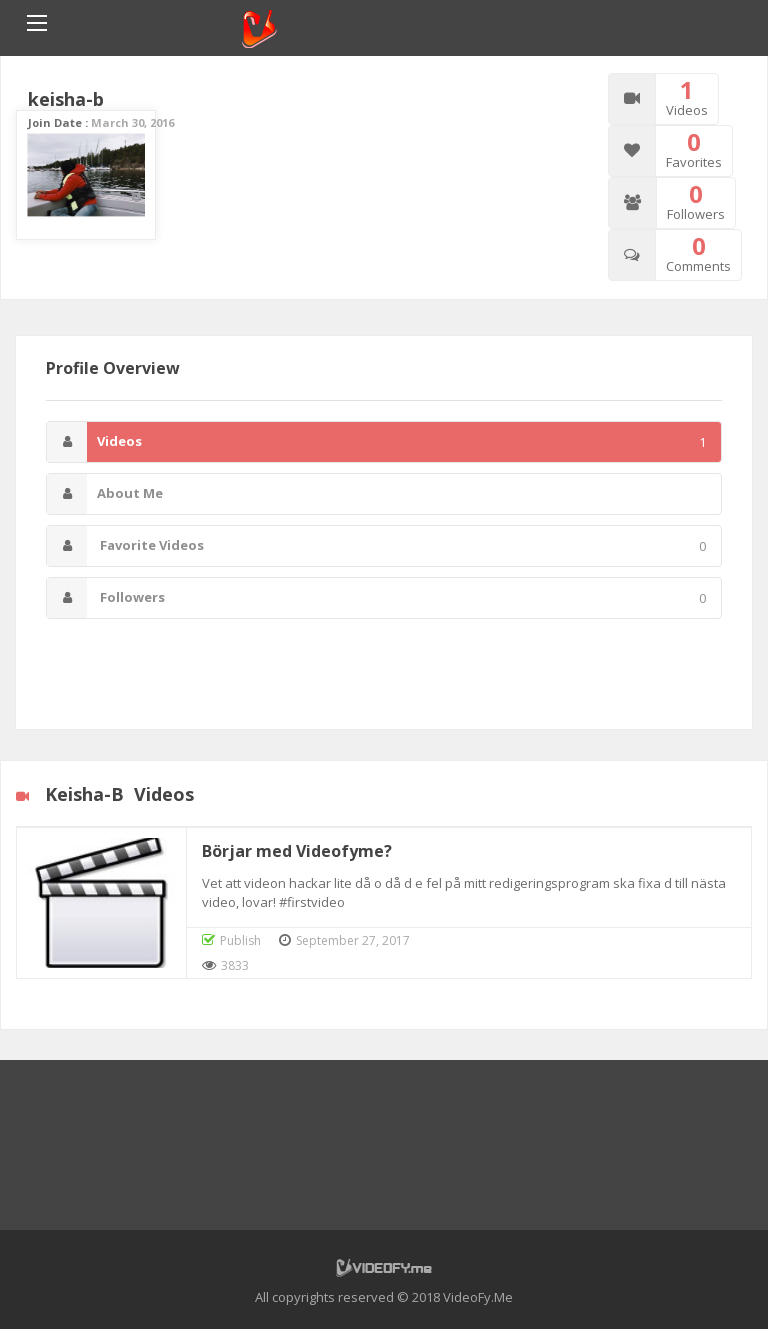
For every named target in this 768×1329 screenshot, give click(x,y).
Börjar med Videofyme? (297, 851)
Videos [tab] (376, 442)
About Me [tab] (105, 494)
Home (60, 75)
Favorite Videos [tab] (376, 546)
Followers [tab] (376, 598)
